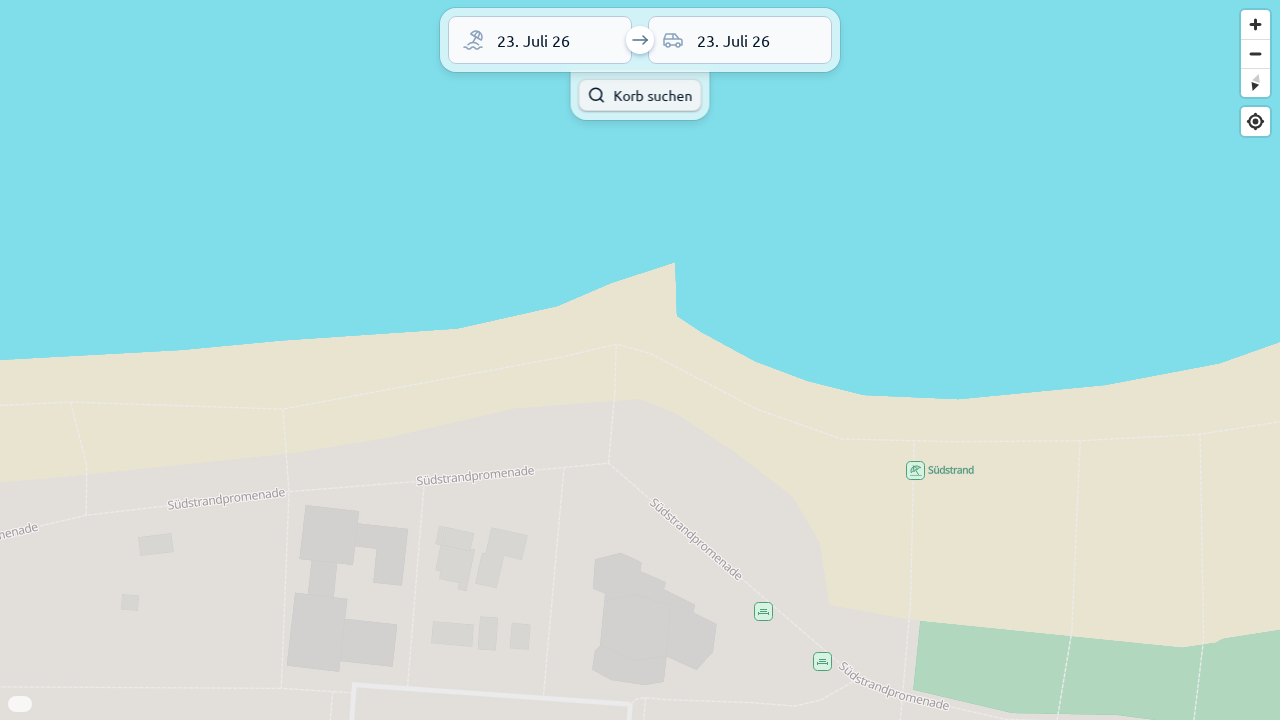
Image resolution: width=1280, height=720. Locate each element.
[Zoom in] (1255, 24)
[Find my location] (1255, 121)
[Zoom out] (1255, 53)
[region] (640, 360)
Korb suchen (639, 95)
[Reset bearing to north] (1255, 82)
